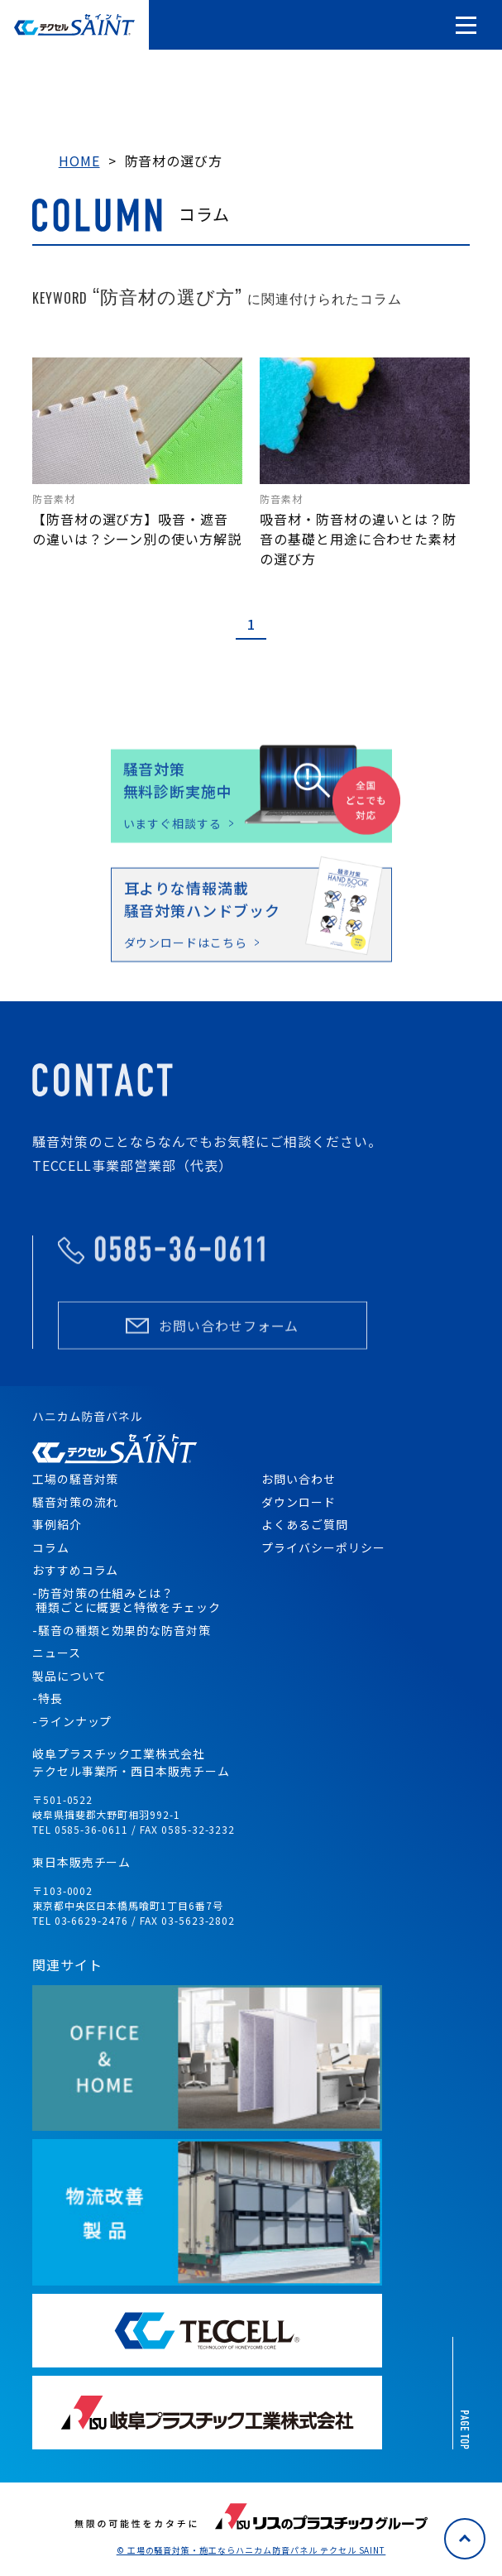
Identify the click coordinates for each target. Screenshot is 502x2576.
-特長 (47, 1698)
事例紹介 (57, 1524)
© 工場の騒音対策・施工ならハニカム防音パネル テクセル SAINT (251, 2550)
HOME (79, 160)
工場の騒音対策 (75, 1478)
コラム (50, 1547)
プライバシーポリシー (323, 1547)
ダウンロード (298, 1502)
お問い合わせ (298, 1478)
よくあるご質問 (304, 1524)
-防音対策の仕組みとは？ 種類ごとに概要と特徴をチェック (126, 1600)
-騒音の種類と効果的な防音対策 (121, 1630)
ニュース (56, 1652)
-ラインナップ (72, 1721)
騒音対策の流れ (75, 1502)
